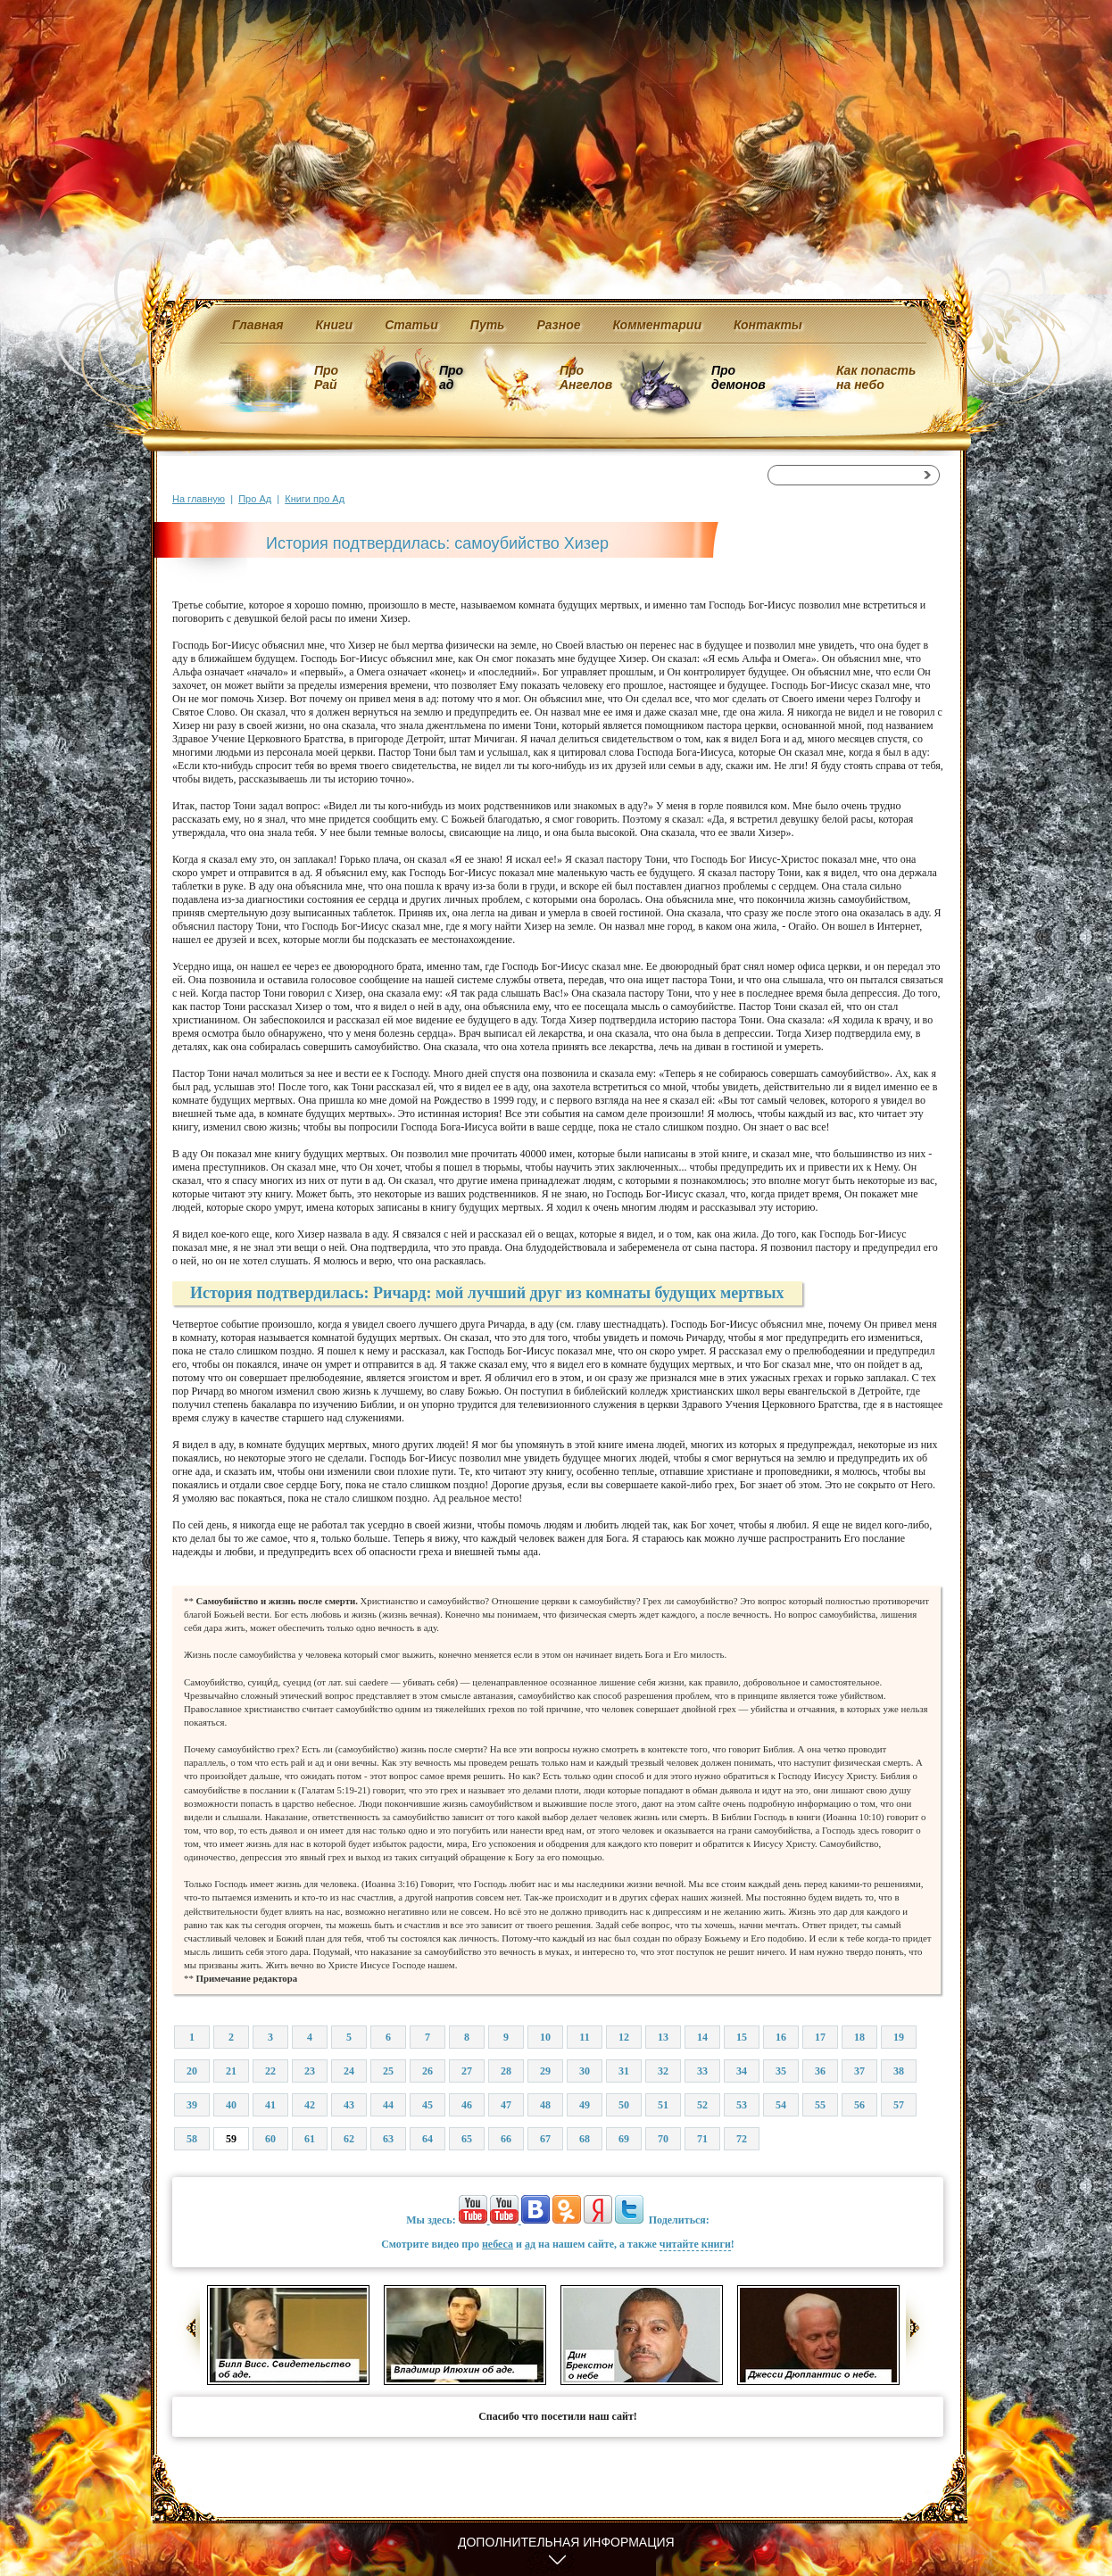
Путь (487, 325)
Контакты (768, 325)
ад (530, 2244)
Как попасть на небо (876, 377)
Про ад (450, 377)
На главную (198, 498)
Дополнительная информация (566, 2542)
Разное (558, 325)
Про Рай (326, 377)
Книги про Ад (314, 498)
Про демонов (738, 377)
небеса (497, 2244)
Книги (334, 325)
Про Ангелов (586, 377)
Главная (258, 325)
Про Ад (254, 498)
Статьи (411, 325)
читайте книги (695, 2244)
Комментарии (657, 325)
